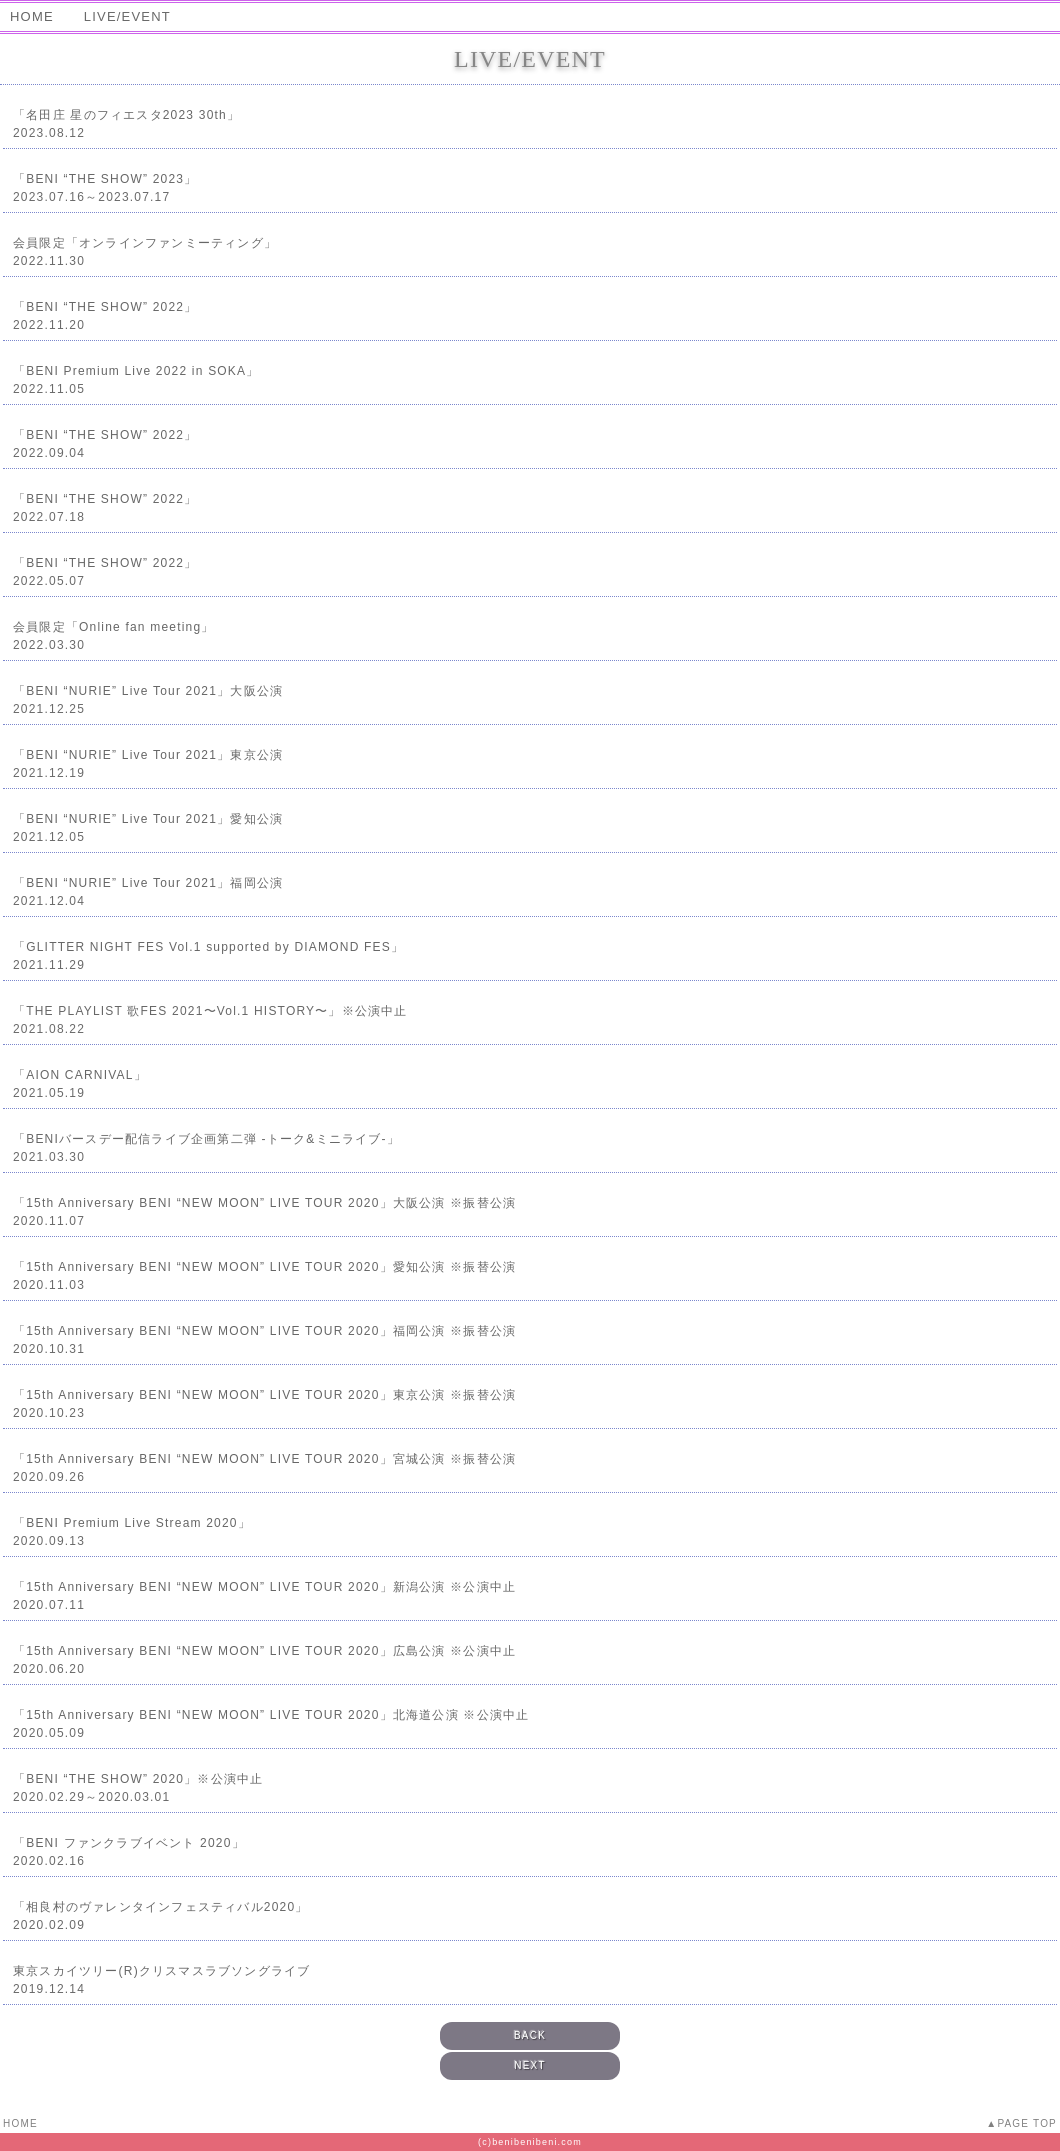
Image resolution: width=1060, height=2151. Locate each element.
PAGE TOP (1027, 2123)
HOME (32, 16)
